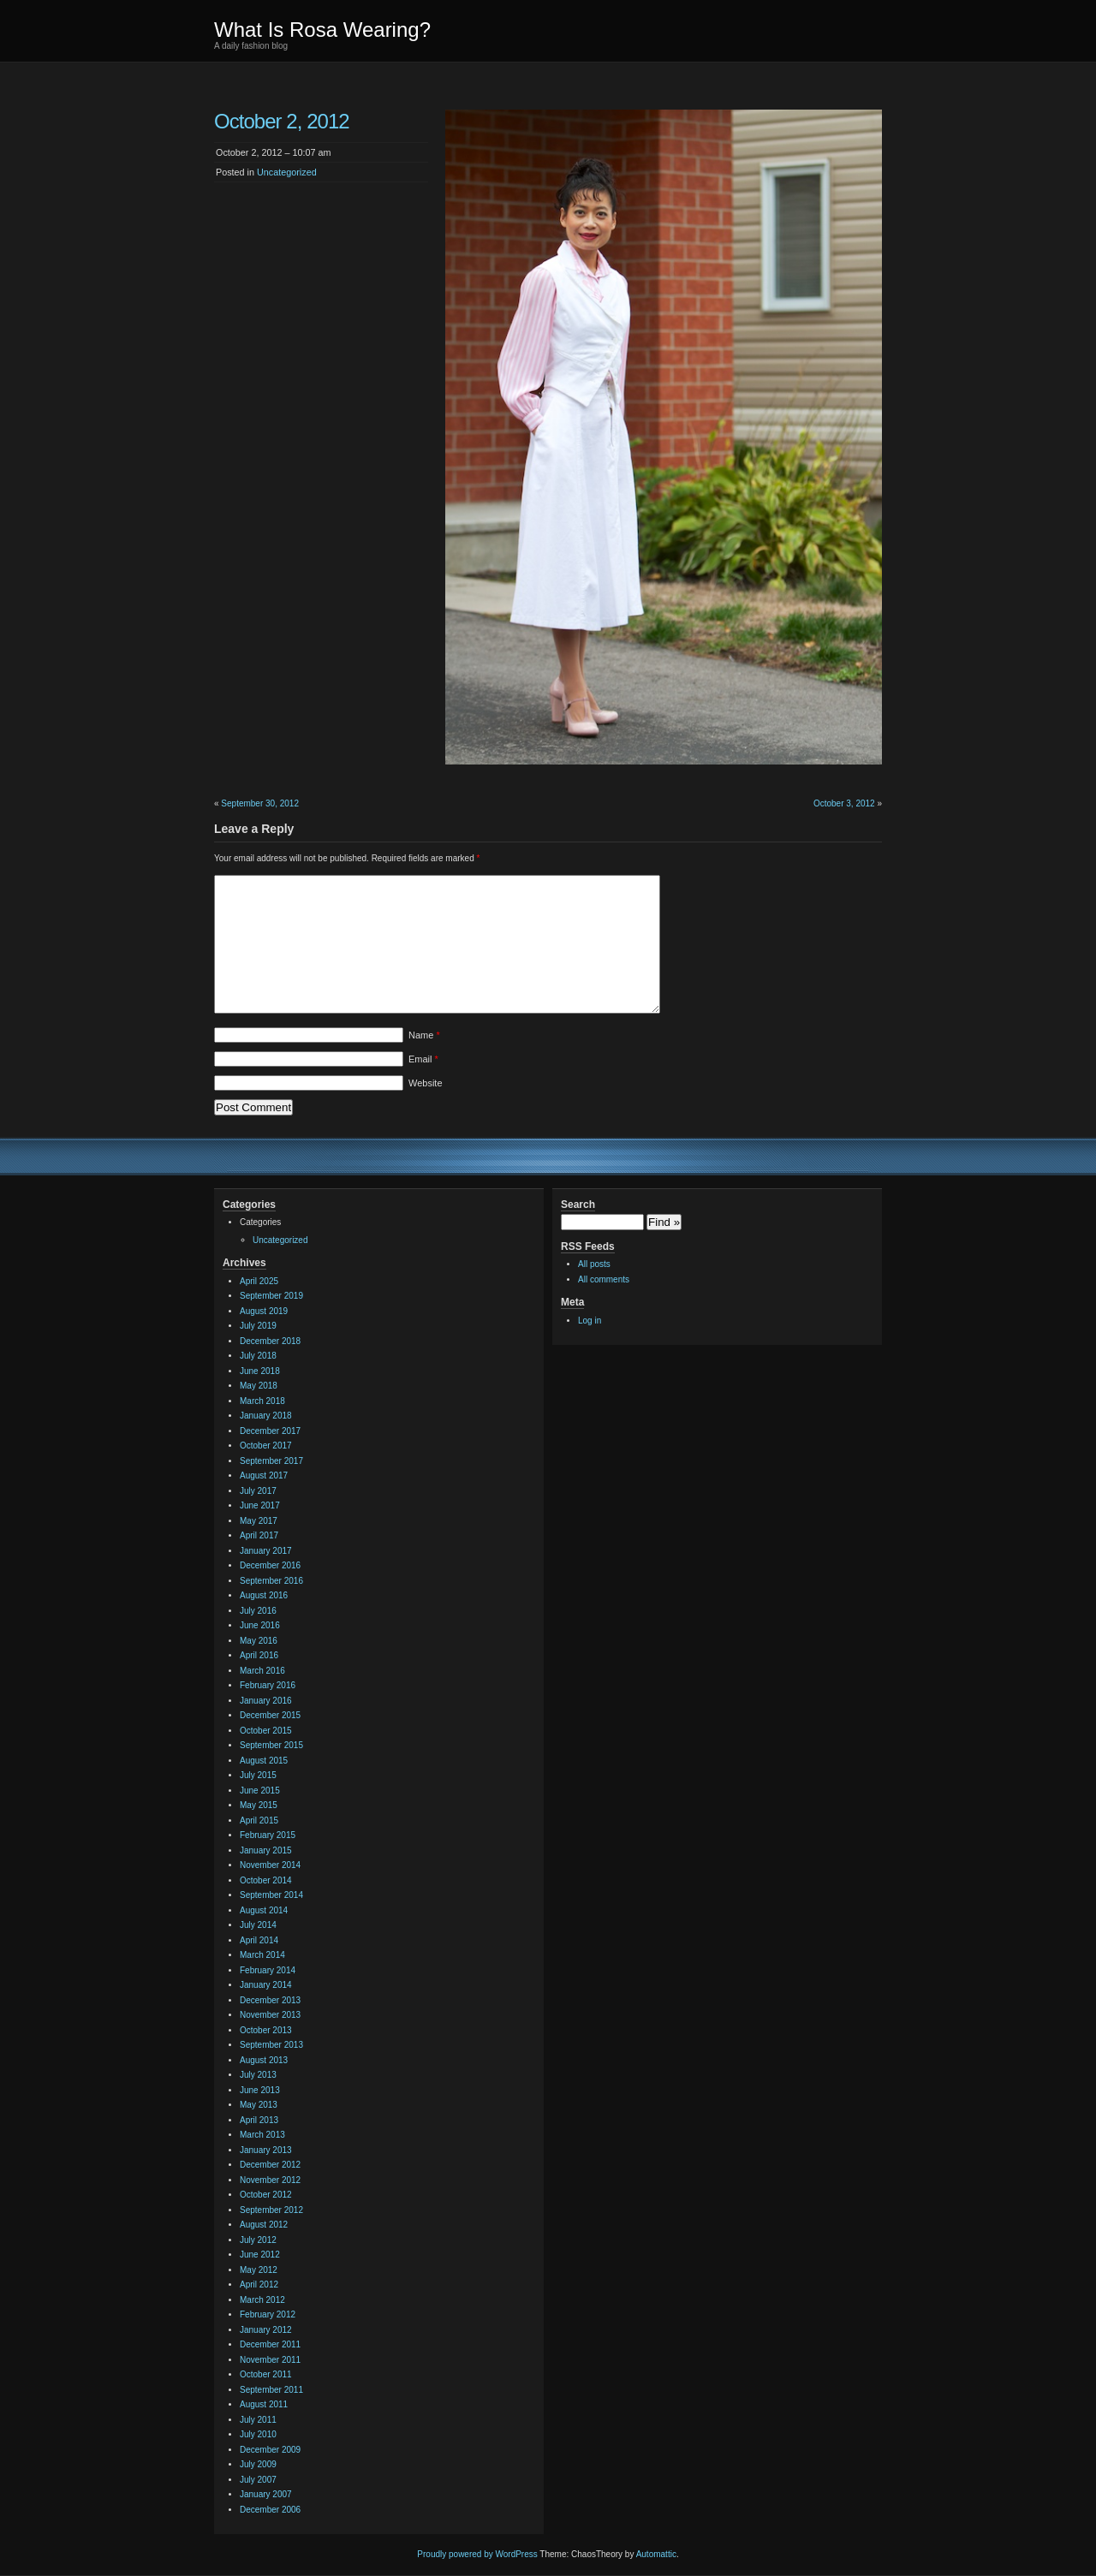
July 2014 (258, 1925)
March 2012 (262, 2300)
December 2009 (270, 2449)
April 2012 (259, 2284)
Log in (589, 1320)
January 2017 (266, 1551)
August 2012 (264, 2224)
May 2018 (258, 1385)
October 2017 (266, 1445)
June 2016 (260, 1625)
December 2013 (270, 2000)
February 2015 (267, 1835)
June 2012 (260, 2254)
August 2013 (264, 2060)
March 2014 (262, 1955)
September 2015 (271, 1745)
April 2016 (259, 1655)
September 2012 (271, 2210)
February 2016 (267, 1685)
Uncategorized (287, 172)
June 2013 (260, 2090)
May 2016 (258, 1640)
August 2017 (264, 1475)
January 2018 (266, 1415)
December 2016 (270, 1565)
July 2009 (258, 2464)
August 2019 (264, 1311)
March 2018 (262, 1401)
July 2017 (258, 1491)
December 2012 (270, 2164)
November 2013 (270, 2015)
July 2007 (258, 2479)
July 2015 (258, 1775)
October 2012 (266, 2194)
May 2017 (258, 1521)
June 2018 (260, 1371)
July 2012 (258, 2240)
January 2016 (266, 1700)
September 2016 (271, 1580)
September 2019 (271, 1295)
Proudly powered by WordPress (477, 2554)
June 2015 (260, 1790)
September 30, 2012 (260, 803)
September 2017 (271, 1461)
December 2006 (270, 2509)
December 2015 (270, 1715)
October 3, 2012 (844, 803)
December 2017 (270, 1431)
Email (423, 1059)
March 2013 (262, 2134)
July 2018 (258, 1355)
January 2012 (266, 2330)
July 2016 (258, 1610)
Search (578, 1205)
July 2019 (258, 1325)
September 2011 (271, 2390)
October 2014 (266, 1880)
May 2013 (258, 2104)
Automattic (656, 2554)
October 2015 (266, 1730)
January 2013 (266, 2150)
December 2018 (270, 1341)
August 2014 (264, 1910)
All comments (603, 1279)
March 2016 (262, 1670)
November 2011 (270, 2360)
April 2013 (259, 2120)
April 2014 (259, 1940)
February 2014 (267, 1970)
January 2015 (266, 1850)
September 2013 (271, 2044)
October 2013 (266, 2030)
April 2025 (259, 1281)
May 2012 (258, 2270)
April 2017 (259, 1535)
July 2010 (258, 2434)
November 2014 (270, 1865)
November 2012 (270, 2180)
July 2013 (258, 2074)
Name (424, 1035)
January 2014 (266, 1985)
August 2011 (264, 2404)
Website (425, 1083)
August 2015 (264, 1760)
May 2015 (258, 1805)
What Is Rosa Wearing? (322, 29)
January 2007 (266, 2494)
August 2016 (264, 1595)
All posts (594, 1264)
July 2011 (258, 2419)
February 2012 (267, 2314)
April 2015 (259, 1820)
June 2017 (260, 1505)
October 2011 (266, 2374)
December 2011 (270, 2344)
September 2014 (271, 1895)
